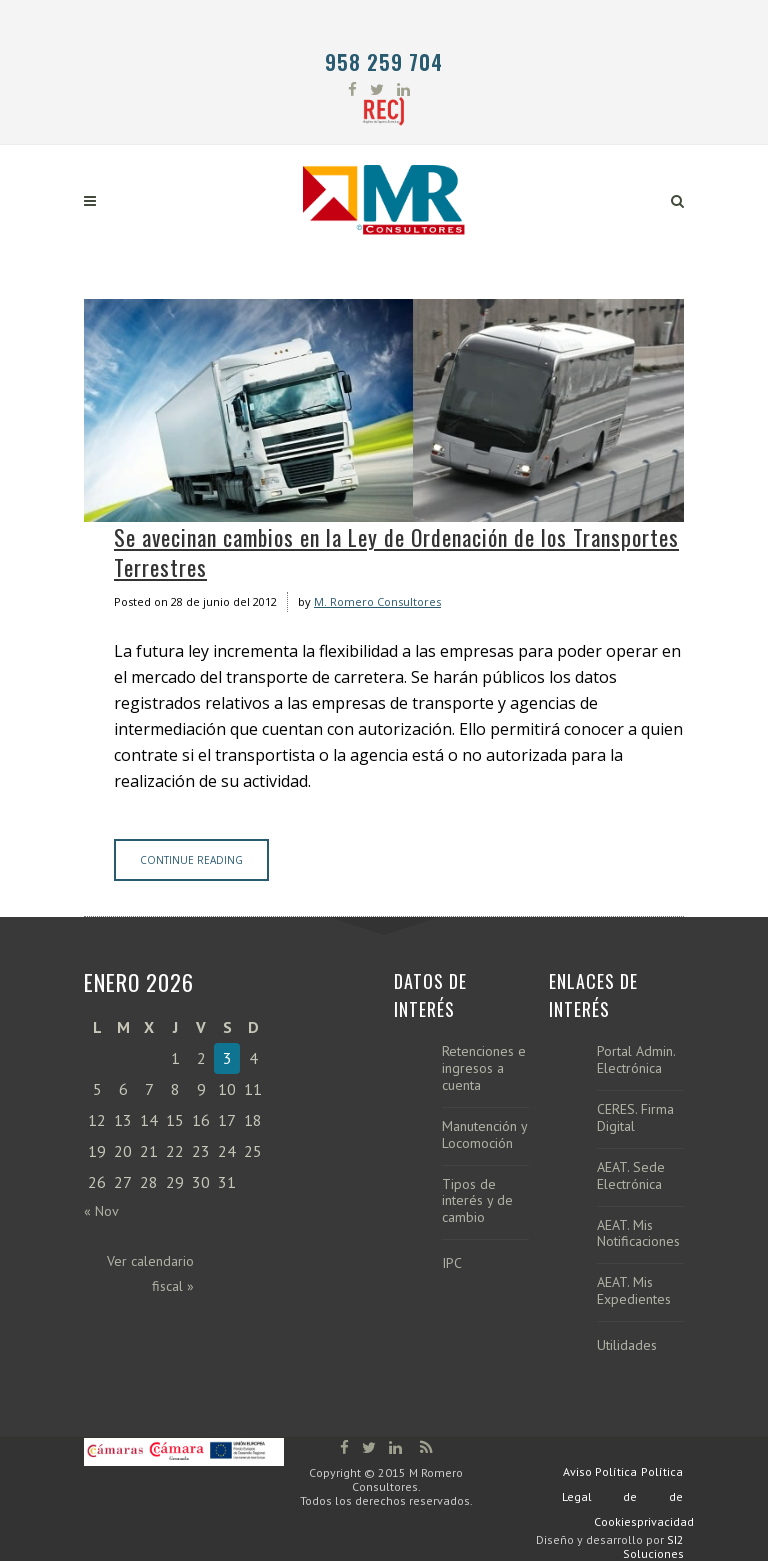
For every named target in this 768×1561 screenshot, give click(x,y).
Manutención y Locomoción (484, 1135)
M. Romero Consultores (377, 601)
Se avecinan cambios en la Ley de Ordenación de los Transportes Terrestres (396, 552)
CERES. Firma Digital (635, 1118)
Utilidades (627, 1345)
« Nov (101, 1211)
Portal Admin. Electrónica (636, 1060)
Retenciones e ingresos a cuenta (484, 1068)
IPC (452, 1263)
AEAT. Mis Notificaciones (638, 1234)
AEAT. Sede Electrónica (631, 1176)
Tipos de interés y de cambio (477, 1201)
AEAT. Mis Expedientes (634, 1291)
